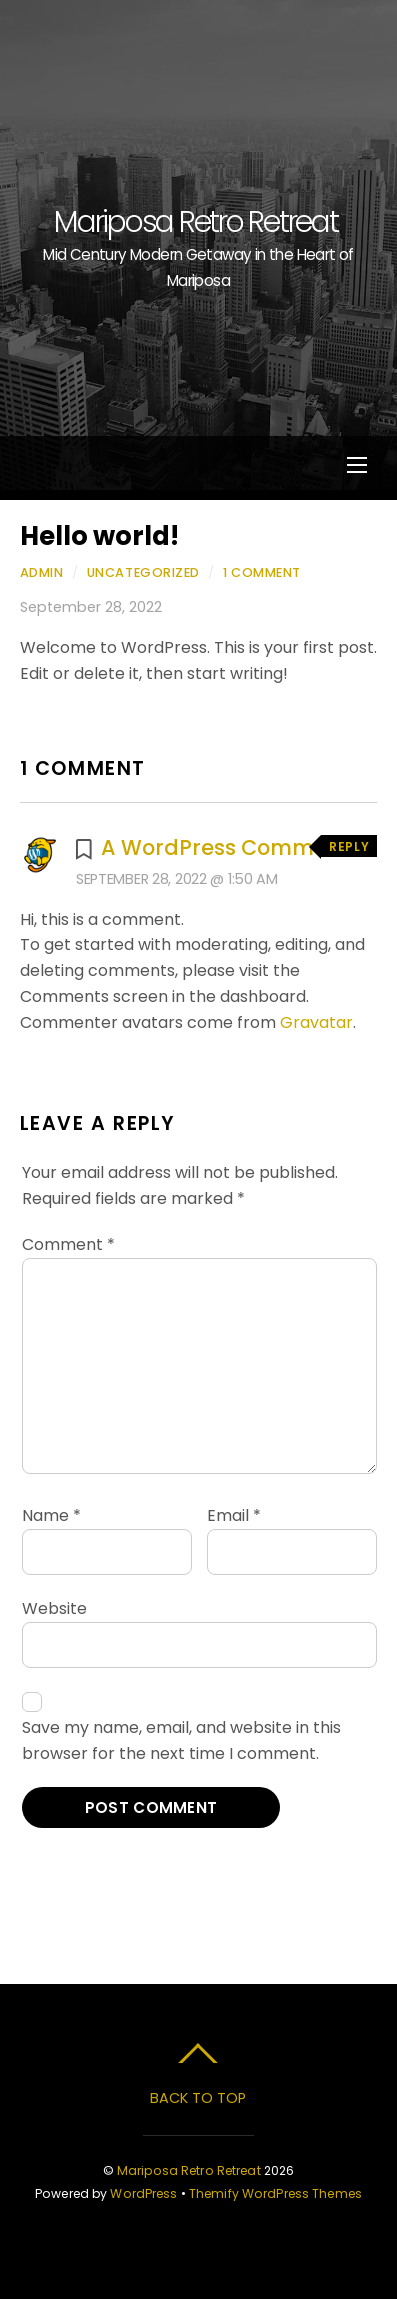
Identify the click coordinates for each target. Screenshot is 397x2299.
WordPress (143, 2193)
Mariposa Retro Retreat (189, 2170)
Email (234, 1515)
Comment (68, 1244)
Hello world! (99, 536)
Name (51, 1515)
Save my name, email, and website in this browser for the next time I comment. (181, 1740)
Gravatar (316, 1022)
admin (42, 572)
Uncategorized (143, 572)
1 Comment (262, 572)
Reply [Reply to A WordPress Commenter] (349, 846)
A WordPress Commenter (236, 847)
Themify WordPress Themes (275, 2193)
